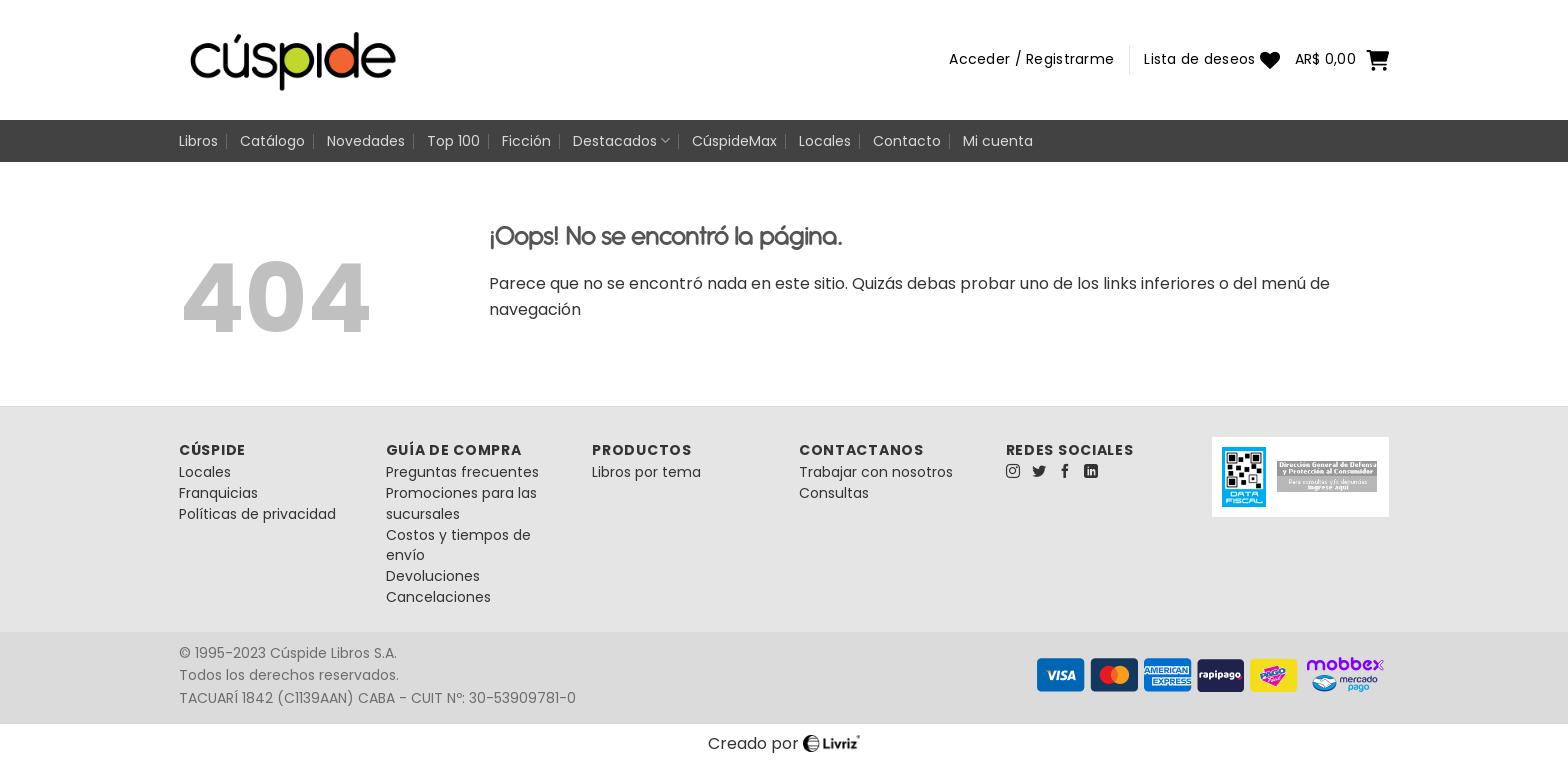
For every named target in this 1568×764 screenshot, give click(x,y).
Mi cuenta (998, 141)
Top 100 (453, 141)
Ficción (526, 141)
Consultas (834, 493)
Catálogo (272, 141)
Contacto (907, 141)
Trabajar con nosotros (876, 472)
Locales (825, 141)
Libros (198, 141)
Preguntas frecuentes (462, 472)
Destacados (621, 141)
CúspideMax (734, 141)
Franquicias (218, 493)
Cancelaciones (438, 597)
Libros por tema (646, 472)
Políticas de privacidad (257, 514)
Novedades (366, 141)
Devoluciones (433, 576)
